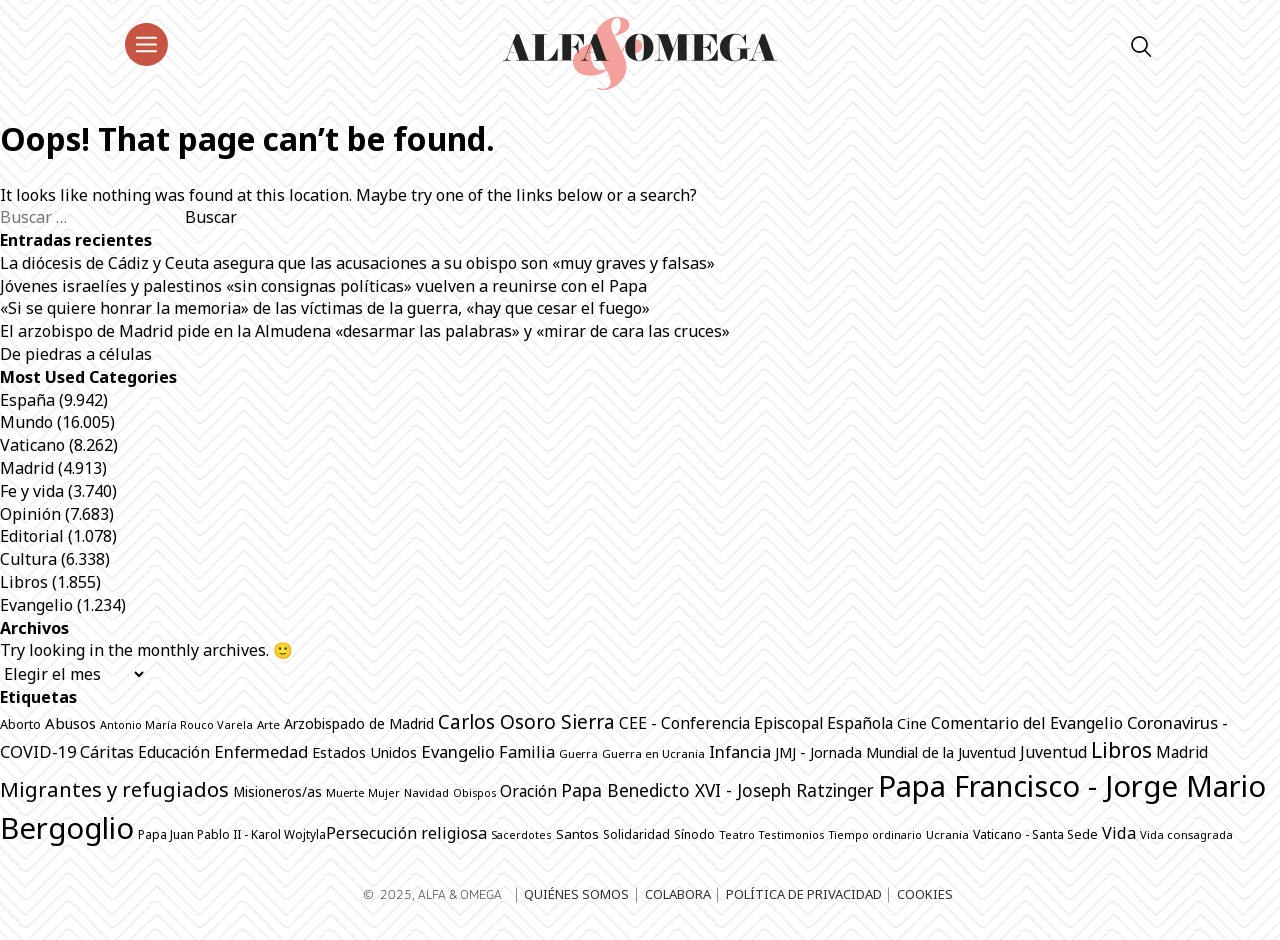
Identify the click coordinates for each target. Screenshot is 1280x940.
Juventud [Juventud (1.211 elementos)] (1053, 752)
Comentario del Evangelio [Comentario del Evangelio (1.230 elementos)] (1027, 723)
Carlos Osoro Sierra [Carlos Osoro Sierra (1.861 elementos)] (526, 722)
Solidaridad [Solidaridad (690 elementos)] (636, 834)
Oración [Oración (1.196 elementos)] (528, 791)
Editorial (32, 536)
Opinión (30, 514)
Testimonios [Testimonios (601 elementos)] (792, 834)
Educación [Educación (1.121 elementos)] (174, 752)
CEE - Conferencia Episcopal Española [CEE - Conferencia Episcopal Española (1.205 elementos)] (756, 723)
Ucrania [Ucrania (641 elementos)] (947, 834)
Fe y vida (32, 491)
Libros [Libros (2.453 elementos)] (1121, 750)
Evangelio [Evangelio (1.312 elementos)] (458, 751)
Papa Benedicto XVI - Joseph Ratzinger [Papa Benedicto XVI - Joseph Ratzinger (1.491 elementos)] (717, 790)
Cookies (925, 894)
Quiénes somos (576, 894)
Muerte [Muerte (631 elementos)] (345, 792)
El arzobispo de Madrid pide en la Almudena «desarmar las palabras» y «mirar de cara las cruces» (365, 331)
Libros (24, 582)
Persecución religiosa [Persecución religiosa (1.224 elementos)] (406, 833)
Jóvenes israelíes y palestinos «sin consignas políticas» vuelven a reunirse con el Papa (323, 286)
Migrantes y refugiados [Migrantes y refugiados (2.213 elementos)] (114, 789)
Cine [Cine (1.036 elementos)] (912, 723)
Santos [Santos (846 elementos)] (577, 834)
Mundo (26, 422)
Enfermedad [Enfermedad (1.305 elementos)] (261, 751)
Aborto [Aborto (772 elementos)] (20, 724)
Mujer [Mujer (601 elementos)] (384, 792)
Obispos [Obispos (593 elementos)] (474, 793)
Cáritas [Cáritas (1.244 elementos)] (107, 752)
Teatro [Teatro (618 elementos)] (737, 834)
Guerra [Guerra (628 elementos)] (578, 753)
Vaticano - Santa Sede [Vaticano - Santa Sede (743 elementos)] (1035, 834)
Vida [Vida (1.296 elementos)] (1119, 833)
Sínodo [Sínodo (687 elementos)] (694, 834)
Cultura (28, 559)
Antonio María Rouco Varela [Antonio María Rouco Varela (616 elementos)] (176, 724)
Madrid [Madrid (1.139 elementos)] (1182, 752)
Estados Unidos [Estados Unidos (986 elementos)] (364, 752)
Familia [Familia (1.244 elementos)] (527, 752)
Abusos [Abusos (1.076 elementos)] (70, 723)
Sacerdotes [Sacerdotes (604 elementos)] (521, 834)
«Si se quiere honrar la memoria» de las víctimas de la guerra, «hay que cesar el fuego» (325, 308)
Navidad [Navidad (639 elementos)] (426, 792)
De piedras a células (76, 354)
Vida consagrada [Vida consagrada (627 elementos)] (1186, 834)
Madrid (27, 468)
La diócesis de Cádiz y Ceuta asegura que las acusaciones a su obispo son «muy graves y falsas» (357, 263)
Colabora (678, 894)
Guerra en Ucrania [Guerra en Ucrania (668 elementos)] (653, 753)
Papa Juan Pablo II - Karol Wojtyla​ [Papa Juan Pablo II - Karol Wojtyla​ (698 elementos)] (232, 834)
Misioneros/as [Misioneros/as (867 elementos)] (277, 792)
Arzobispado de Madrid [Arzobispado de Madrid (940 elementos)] (359, 723)
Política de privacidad (804, 894)
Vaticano (32, 445)
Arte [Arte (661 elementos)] (268, 724)
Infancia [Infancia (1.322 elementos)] (740, 751)
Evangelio (36, 605)
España (27, 400)
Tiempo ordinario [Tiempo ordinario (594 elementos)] (875, 835)
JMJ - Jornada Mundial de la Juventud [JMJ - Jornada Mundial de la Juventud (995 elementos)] (895, 752)
